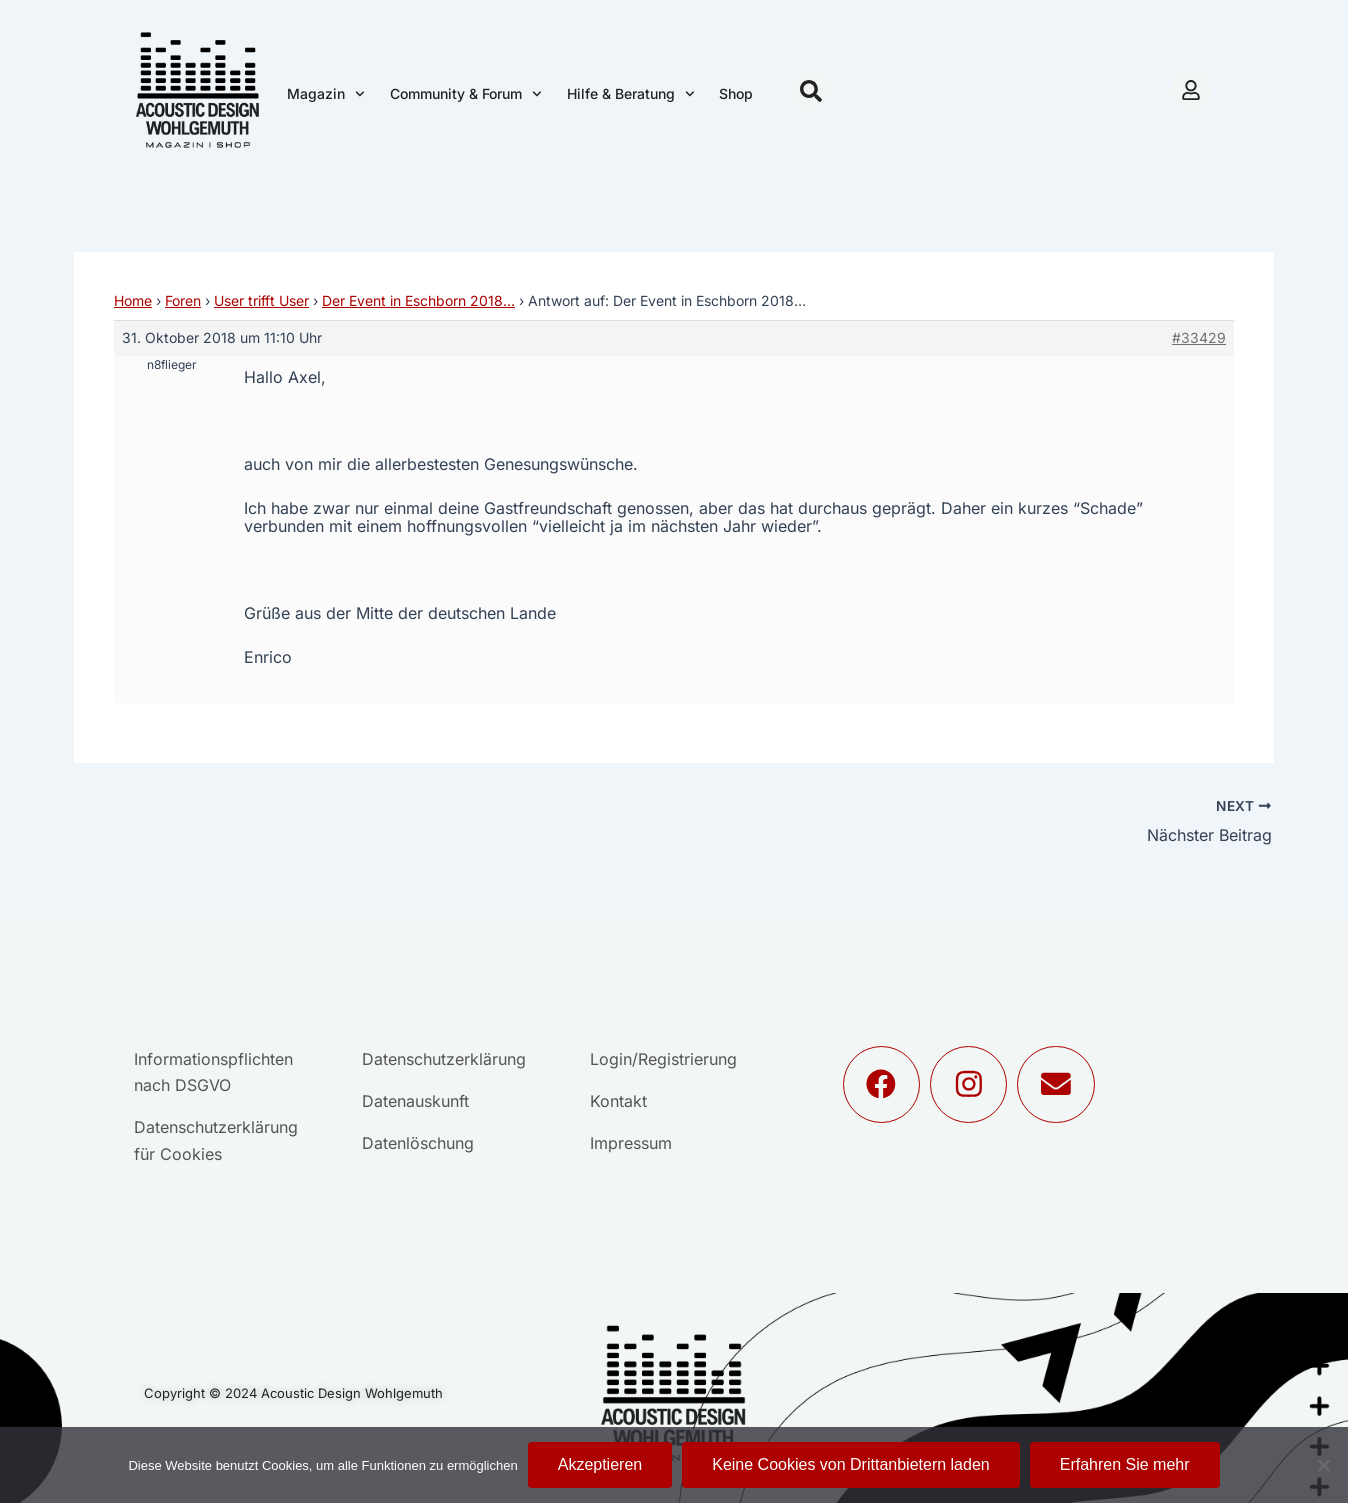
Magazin (326, 94)
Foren (183, 300)
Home (133, 300)
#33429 (1199, 337)
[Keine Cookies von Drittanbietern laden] (1323, 1465)
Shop (736, 93)
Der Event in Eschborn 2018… (418, 300)
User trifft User (261, 300)
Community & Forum (466, 94)
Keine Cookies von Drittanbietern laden (851, 1464)
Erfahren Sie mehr (1125, 1464)
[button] (811, 91)
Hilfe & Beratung (631, 94)
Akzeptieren (600, 1464)
